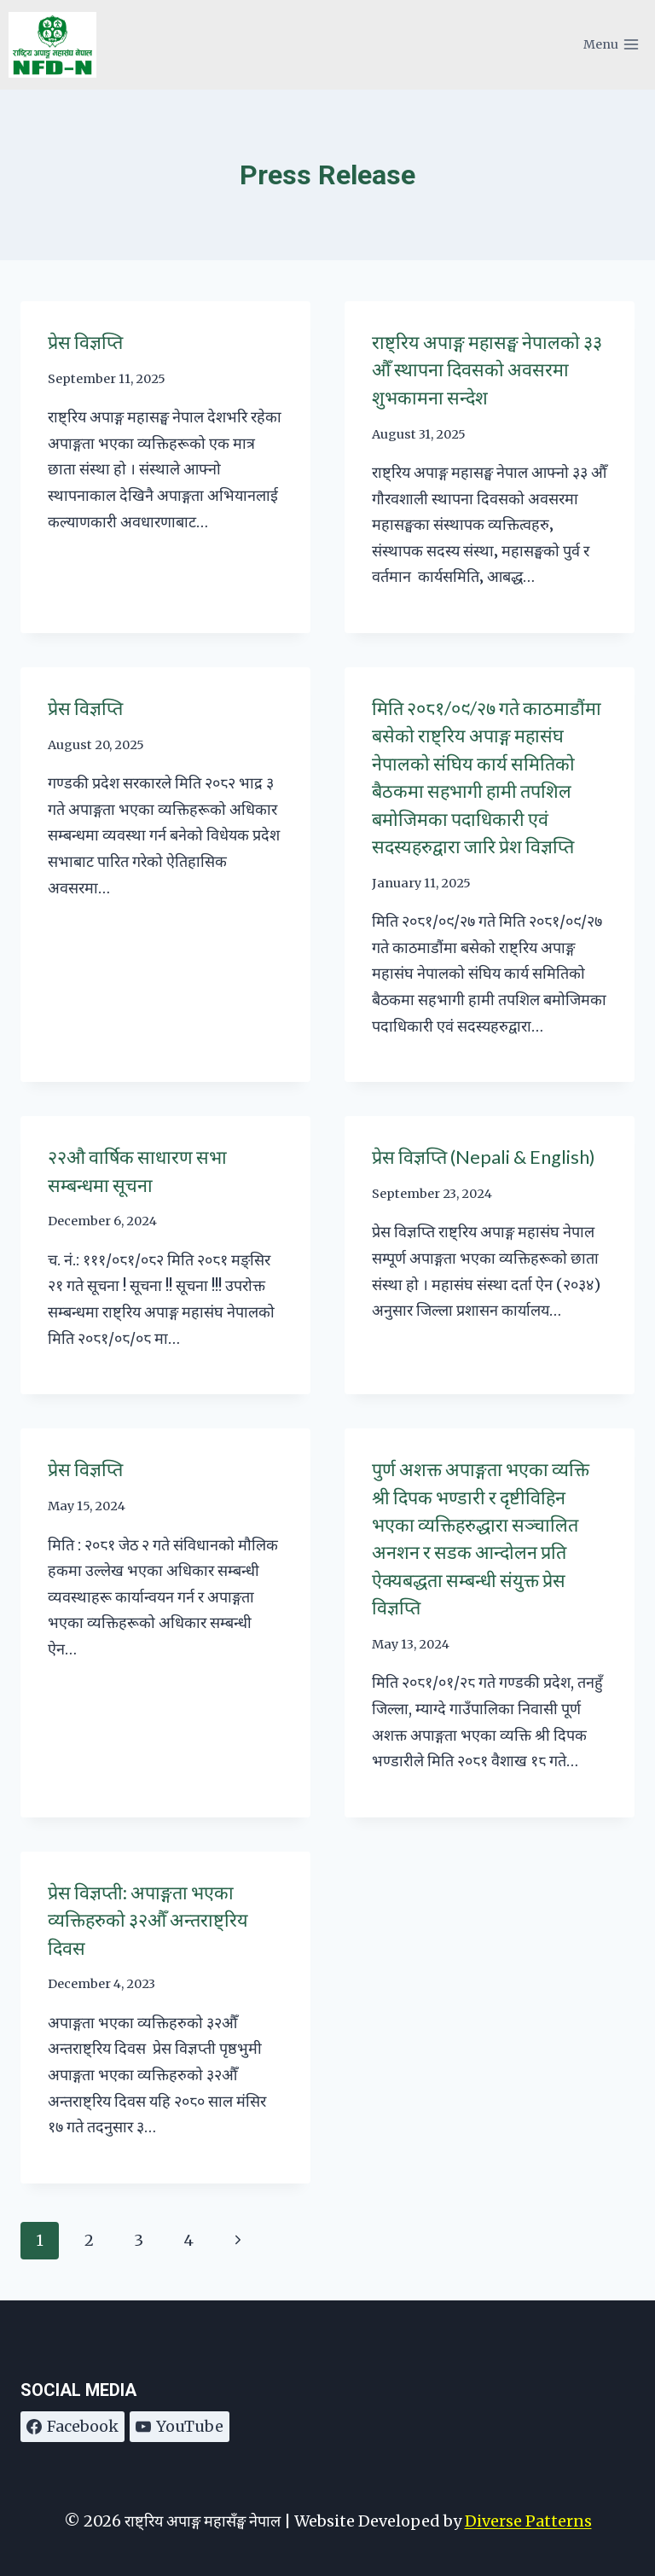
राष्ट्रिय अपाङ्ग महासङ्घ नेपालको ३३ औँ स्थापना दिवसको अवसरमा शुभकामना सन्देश (487, 370)
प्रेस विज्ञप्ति (85, 342)
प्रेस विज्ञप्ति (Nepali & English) (483, 1157)
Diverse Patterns (528, 2521)
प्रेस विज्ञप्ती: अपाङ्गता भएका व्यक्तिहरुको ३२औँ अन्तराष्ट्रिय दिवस (148, 1920)
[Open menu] (611, 45)
